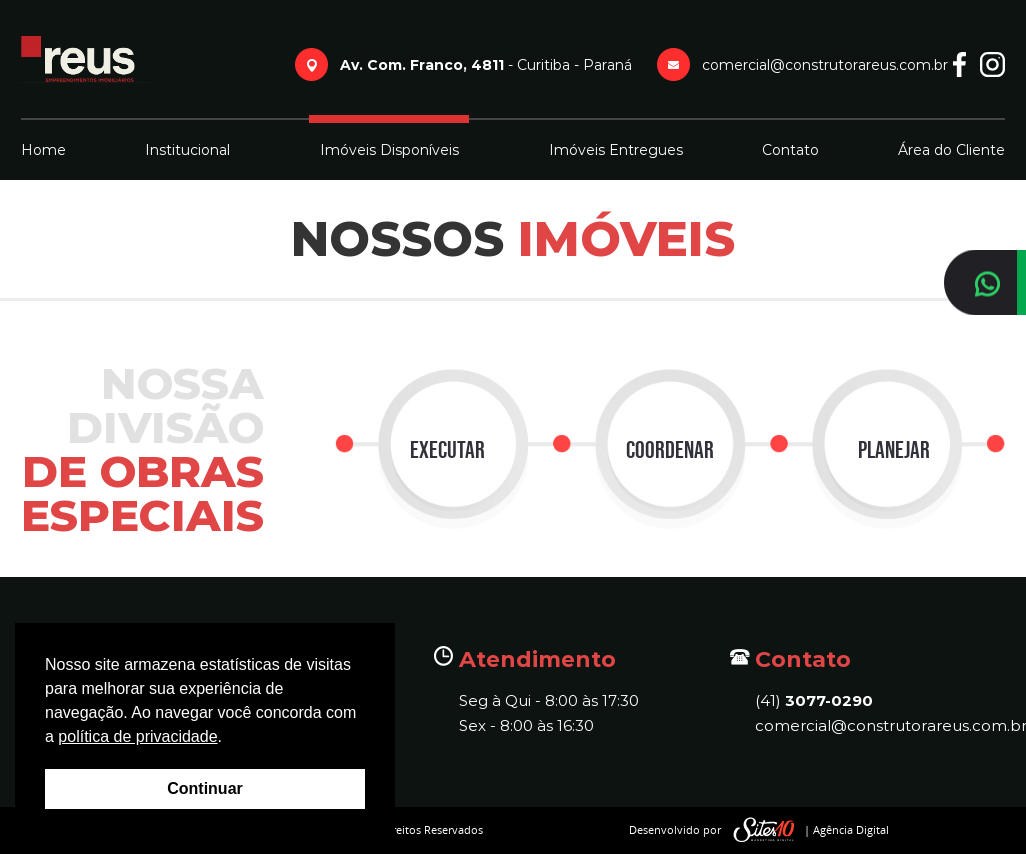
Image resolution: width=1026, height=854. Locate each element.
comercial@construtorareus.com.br (880, 725)
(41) (814, 700)
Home (43, 150)
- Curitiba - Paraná (486, 65)
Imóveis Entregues (616, 150)
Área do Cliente (951, 150)
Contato (790, 150)
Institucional (187, 150)
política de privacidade (137, 736)
